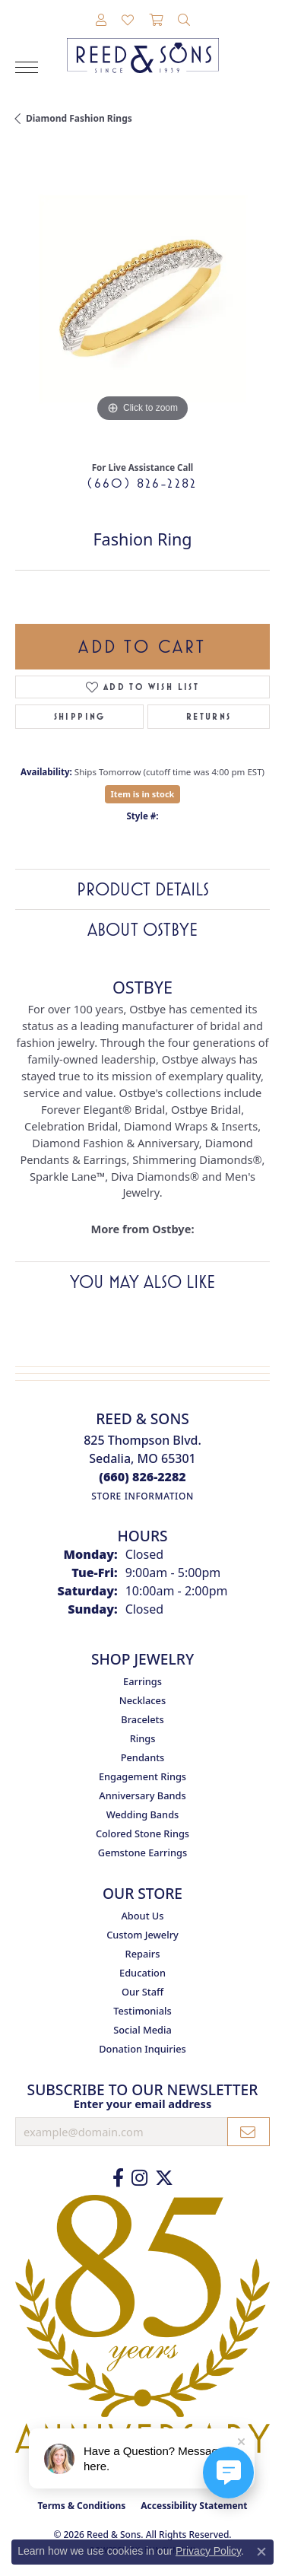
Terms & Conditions (81, 2505)
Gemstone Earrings (142, 1852)
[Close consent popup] (261, 2551)
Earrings (142, 1681)
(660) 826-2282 (142, 483)
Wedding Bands (142, 1814)
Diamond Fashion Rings (79, 118)
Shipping (80, 716)
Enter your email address (142, 2103)
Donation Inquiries (142, 2049)
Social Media (142, 2030)
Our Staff (142, 1992)
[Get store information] (142, 1496)
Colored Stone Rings (142, 1833)
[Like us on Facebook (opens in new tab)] (118, 2178)
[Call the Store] (142, 1476)
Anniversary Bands (142, 1795)
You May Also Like (142, 1282)
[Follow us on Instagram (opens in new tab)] (139, 2178)
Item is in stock (143, 794)
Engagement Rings (142, 1776)
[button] (101, 20)
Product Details (143, 889)
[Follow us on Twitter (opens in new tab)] (164, 2178)
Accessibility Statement (194, 2505)
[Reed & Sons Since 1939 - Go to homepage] (143, 44)
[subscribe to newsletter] (248, 2131)
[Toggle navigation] (26, 67)
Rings (143, 1738)
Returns (209, 716)
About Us (142, 1915)
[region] (142, 298)
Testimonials (142, 2011)
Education (142, 1973)
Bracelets (142, 1719)
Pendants (143, 1757)
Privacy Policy (208, 2551)
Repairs (142, 1954)
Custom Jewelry (142, 1935)
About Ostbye (142, 929)
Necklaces (142, 1700)
